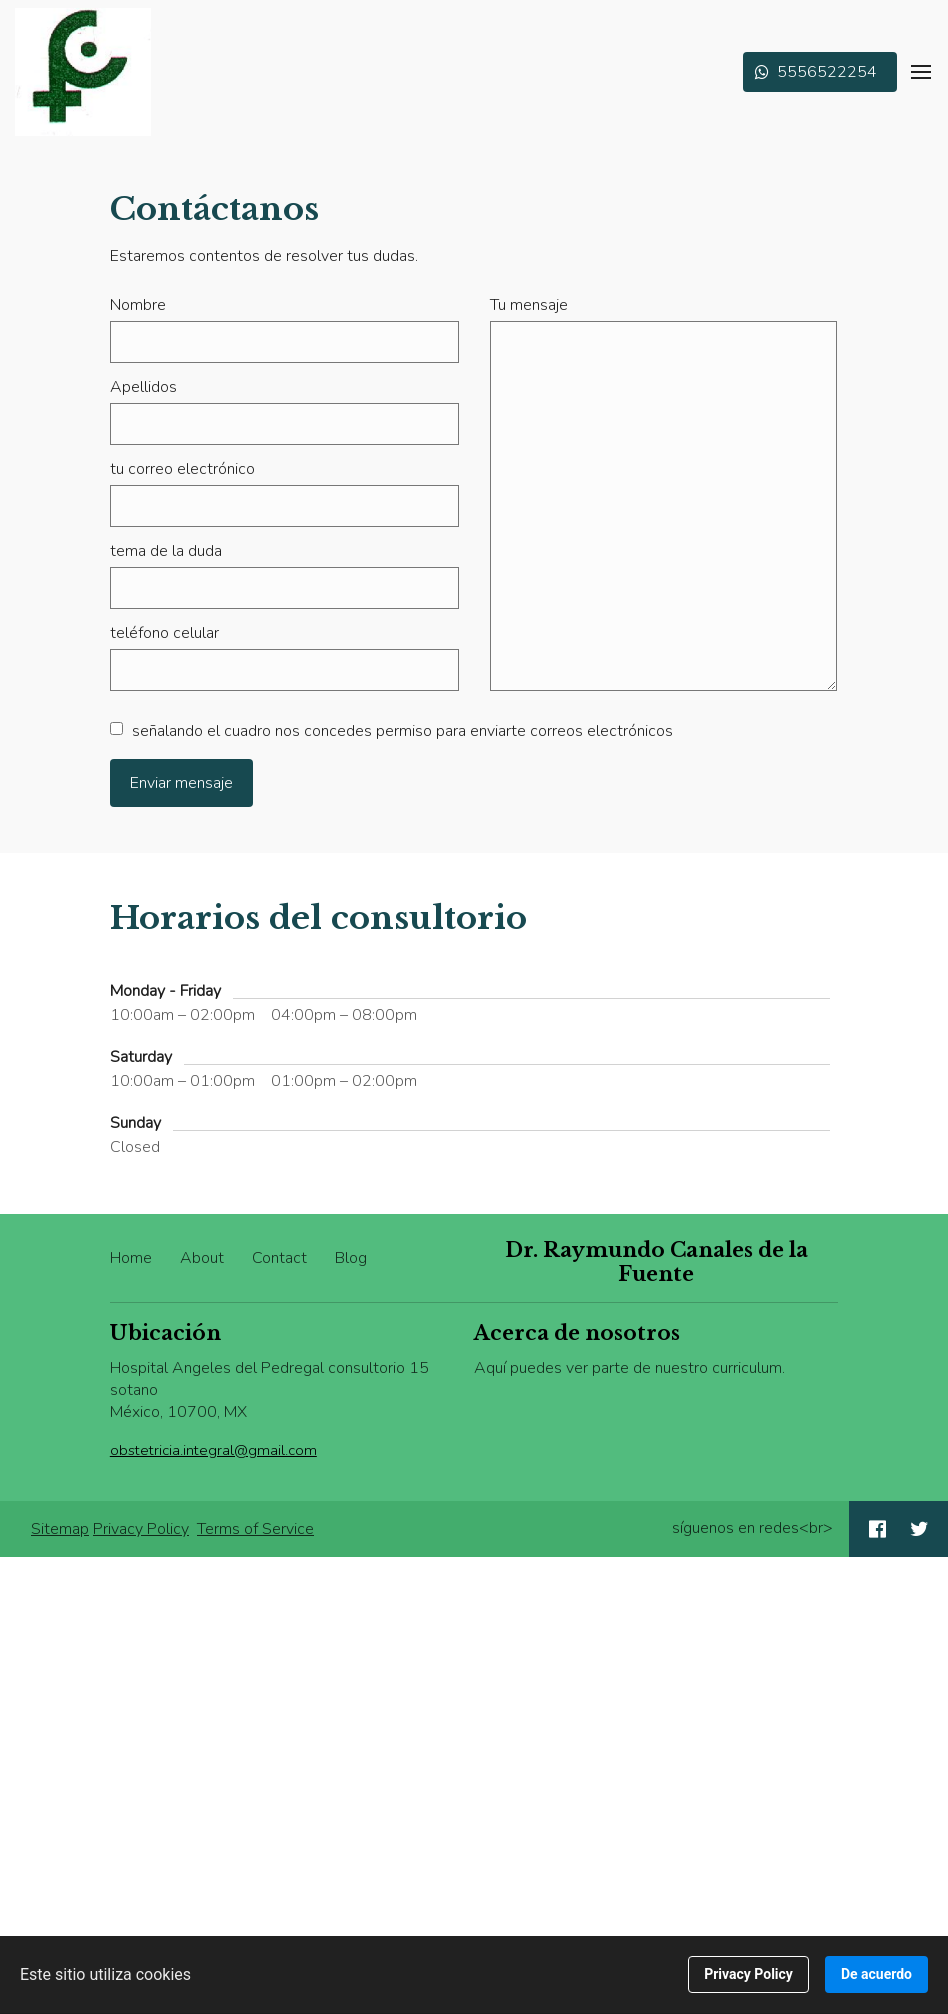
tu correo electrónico (182, 469)
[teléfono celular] (284, 670)
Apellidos (143, 387)
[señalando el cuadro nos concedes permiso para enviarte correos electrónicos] (116, 728)
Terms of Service (255, 1529)
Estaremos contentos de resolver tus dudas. (264, 256)
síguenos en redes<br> (752, 1528)
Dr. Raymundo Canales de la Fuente (656, 1262)
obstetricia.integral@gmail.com (213, 1450)
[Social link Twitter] (919, 1529)
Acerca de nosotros (577, 1333)
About (202, 1258)
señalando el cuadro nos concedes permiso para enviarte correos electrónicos (391, 731)
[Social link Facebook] (877, 1529)
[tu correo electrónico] (284, 506)
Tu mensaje (529, 305)
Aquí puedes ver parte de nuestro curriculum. (629, 1368)
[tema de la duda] (284, 588)
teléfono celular (164, 633)
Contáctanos (214, 209)
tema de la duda (166, 551)
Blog (351, 1258)
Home (131, 1258)
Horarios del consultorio (318, 918)
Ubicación (165, 1333)
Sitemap (60, 1529)
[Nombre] (284, 342)
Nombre (138, 305)
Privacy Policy (141, 1529)
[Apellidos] (284, 424)
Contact (279, 1258)
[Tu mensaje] (663, 506)
